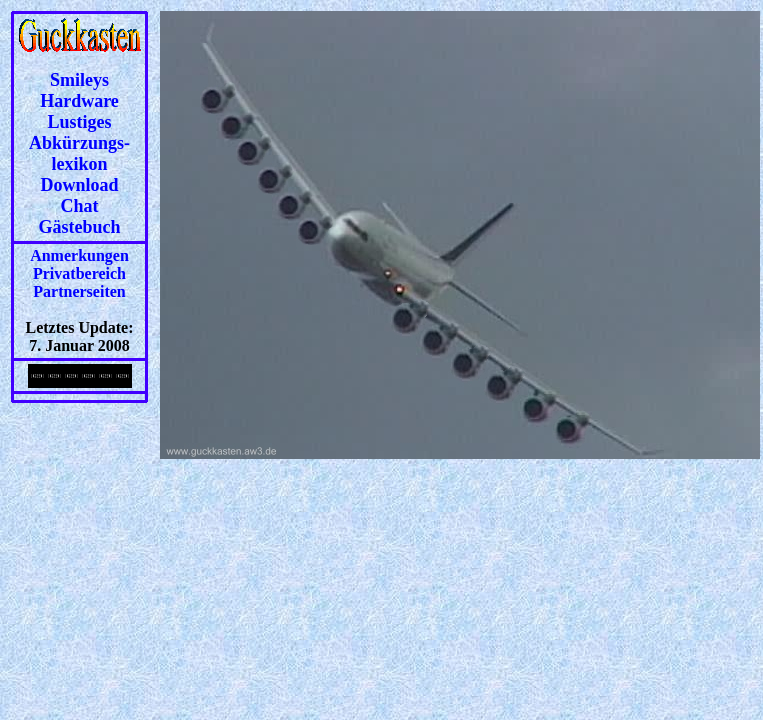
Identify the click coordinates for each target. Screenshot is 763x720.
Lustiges (79, 122)
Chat (79, 206)
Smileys (79, 80)
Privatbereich (79, 273)
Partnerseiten (79, 291)
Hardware (79, 101)
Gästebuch (79, 227)
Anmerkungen (79, 255)
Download (79, 185)
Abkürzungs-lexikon (79, 153)
